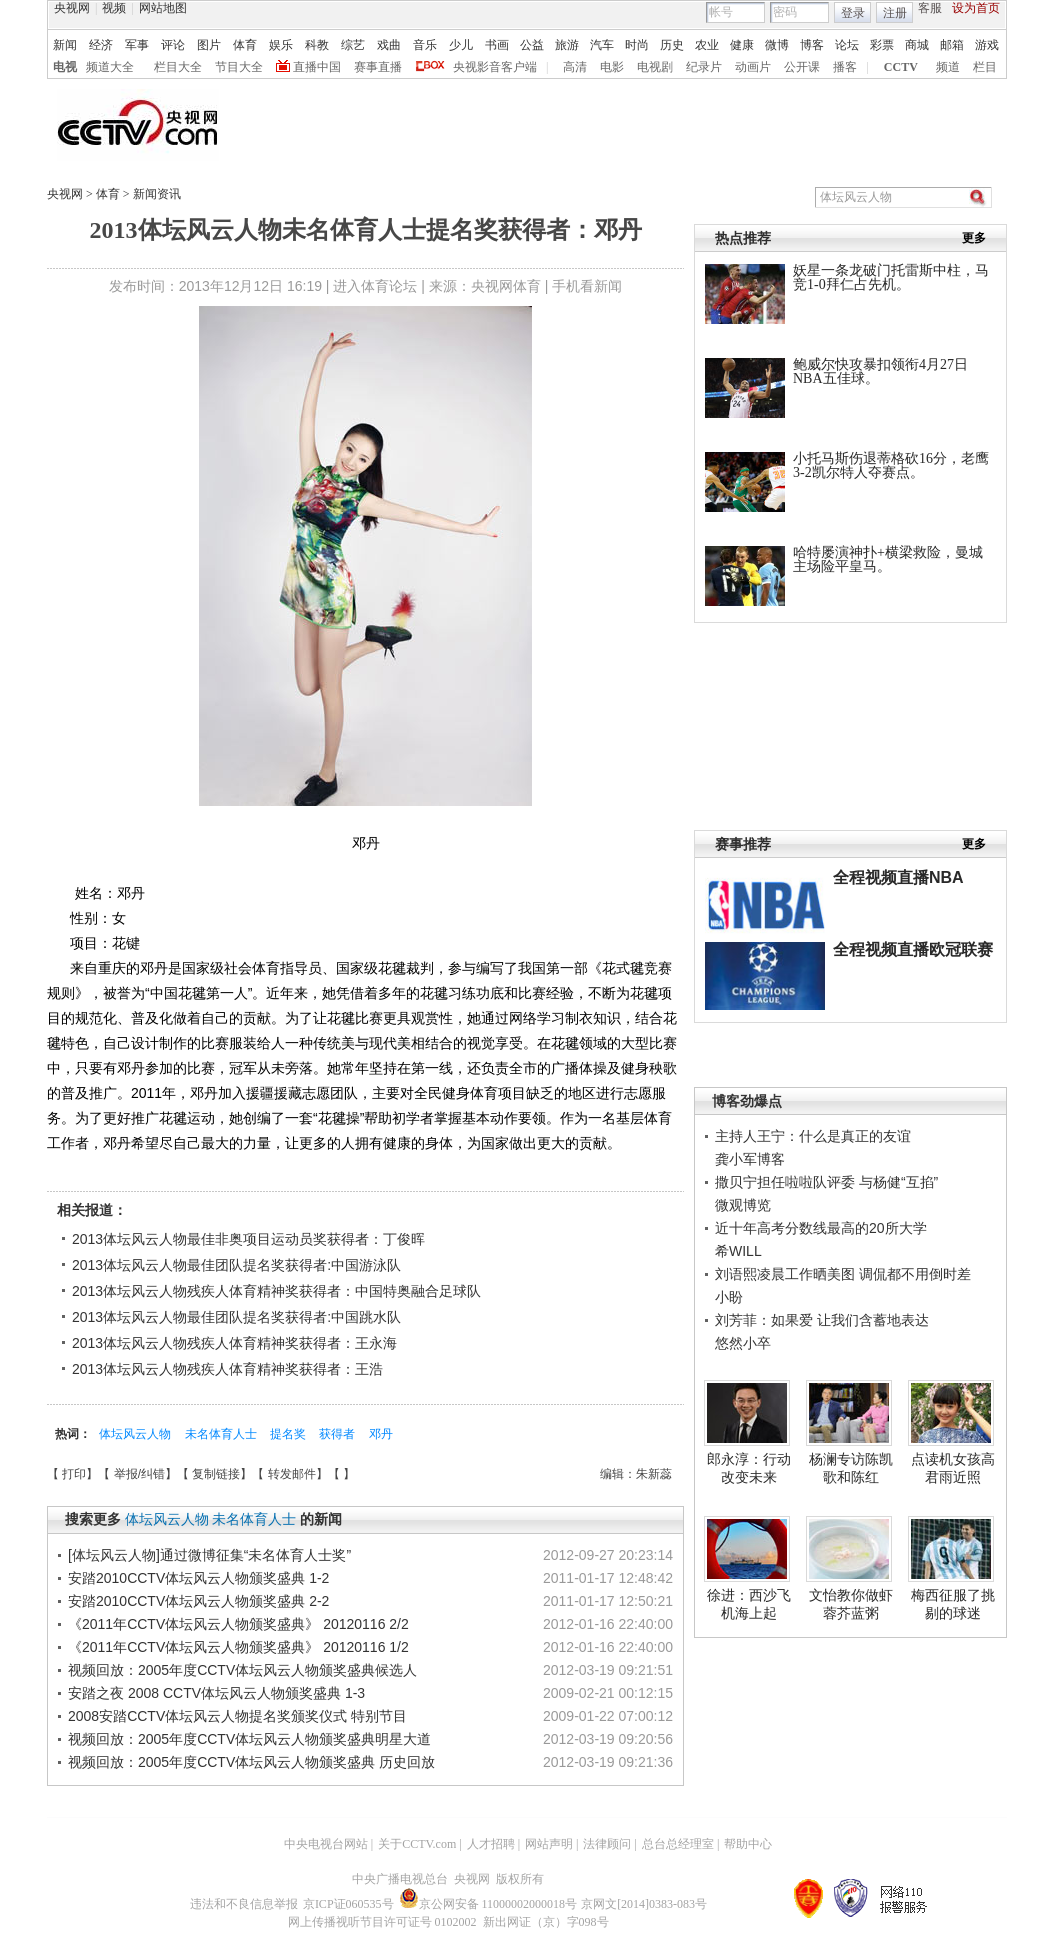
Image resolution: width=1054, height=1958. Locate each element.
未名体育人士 (222, 1434)
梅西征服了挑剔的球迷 (953, 1604)
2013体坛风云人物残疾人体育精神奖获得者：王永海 (234, 1343)
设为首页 (976, 8)
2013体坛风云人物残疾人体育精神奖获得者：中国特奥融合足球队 (276, 1291)
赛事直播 (378, 67)
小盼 (729, 1297)
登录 (853, 13)
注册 (895, 13)
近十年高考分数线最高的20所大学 (821, 1228)
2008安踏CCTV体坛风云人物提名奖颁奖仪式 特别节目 (237, 1716)
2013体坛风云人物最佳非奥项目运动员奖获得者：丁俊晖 (248, 1239)
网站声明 (549, 1844)
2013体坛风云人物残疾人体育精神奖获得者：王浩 (227, 1369)
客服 (930, 8)
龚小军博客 (750, 1159)
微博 (777, 45)
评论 (173, 45)
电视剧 (655, 67)
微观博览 (743, 1205)
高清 (575, 67)
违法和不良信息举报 (244, 1904)
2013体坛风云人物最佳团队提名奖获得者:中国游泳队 (236, 1265)
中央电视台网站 (326, 1844)
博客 (812, 45)
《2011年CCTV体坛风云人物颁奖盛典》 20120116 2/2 (238, 1624)
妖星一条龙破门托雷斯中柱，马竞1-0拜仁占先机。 (891, 277)
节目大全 (239, 67)
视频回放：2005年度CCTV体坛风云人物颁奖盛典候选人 (242, 1670)
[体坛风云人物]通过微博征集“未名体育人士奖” (209, 1555)
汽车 (602, 45)
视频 (114, 8)
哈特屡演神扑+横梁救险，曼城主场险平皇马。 (888, 559)
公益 (532, 45)
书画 (497, 45)
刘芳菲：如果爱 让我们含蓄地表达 (822, 1320)
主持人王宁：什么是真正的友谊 (813, 1136)
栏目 (985, 67)
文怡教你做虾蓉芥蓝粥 (851, 1604)
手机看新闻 (587, 286)
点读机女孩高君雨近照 (953, 1468)
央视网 (72, 8)
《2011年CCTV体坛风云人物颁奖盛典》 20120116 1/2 (238, 1647)
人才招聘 (491, 1844)
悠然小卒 (743, 1343)
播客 (845, 67)
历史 (672, 45)
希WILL (738, 1251)
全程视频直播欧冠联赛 (913, 949)
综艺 (353, 45)
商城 (917, 45)
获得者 (338, 1434)
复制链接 (216, 1474)
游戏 (987, 45)
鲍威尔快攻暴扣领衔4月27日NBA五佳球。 (880, 371)
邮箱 (952, 45)
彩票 (882, 45)
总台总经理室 (678, 1844)
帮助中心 (748, 1844)
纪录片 (704, 67)
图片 (209, 45)
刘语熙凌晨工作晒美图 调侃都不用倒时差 (843, 1274)
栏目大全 (178, 67)
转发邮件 (292, 1474)
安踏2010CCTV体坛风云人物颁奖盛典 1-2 (198, 1578)
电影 (612, 67)
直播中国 (317, 67)
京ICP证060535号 (348, 1904)
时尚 (637, 45)
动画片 (753, 67)
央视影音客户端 (495, 67)
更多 (974, 238)
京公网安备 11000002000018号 (488, 1904)
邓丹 (381, 1434)
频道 (948, 67)
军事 (137, 45)
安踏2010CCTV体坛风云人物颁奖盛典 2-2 (198, 1601)
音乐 (425, 45)
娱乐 (281, 45)
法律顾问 (607, 1844)
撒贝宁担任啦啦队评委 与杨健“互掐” (826, 1182)
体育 (245, 45)
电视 (65, 67)
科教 (317, 45)
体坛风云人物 (136, 1434)
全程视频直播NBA (898, 877)
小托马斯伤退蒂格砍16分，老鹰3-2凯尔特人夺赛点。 (891, 465)
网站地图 (163, 8)
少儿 (461, 45)
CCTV (901, 67)
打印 (74, 1474)
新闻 (65, 45)
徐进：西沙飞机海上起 (749, 1604)
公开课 (802, 67)
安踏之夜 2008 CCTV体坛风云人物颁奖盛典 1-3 (216, 1693)
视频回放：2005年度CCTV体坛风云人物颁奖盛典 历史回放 (251, 1762)
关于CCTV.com (417, 1844)
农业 (707, 45)
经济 (101, 45)
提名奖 (289, 1434)
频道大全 (110, 67)
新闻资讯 (157, 194)
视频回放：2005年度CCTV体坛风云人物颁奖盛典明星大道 (249, 1739)
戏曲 (389, 45)
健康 (742, 45)
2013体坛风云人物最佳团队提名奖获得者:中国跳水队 (236, 1317)
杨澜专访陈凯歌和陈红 (851, 1468)
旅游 (567, 45)
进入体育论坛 (375, 286)
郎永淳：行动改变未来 (749, 1468)
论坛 (847, 45)
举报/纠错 (139, 1474)
